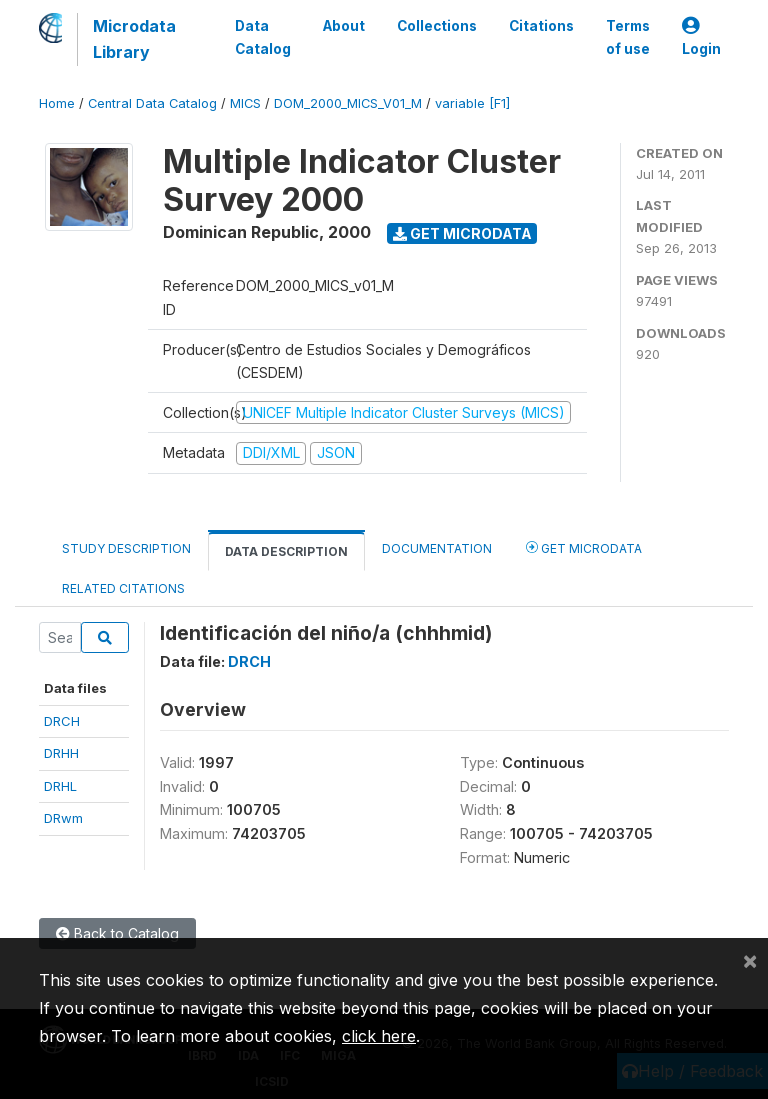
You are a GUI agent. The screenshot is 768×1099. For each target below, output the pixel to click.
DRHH (61, 753)
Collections (437, 26)
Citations (541, 26)
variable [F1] (472, 103)
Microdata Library (134, 39)
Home (57, 103)
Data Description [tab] (286, 551)
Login (701, 37)
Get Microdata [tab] (584, 547)
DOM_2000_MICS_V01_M (348, 103)
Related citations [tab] (123, 588)
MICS (245, 103)
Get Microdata (462, 233)
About (344, 26)
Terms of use (628, 37)
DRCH (62, 721)
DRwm (63, 818)
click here (379, 1036)
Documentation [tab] (437, 548)
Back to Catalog (117, 933)
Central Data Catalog (152, 103)
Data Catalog (263, 37)
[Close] (750, 960)
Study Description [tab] (126, 548)
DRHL (60, 786)
